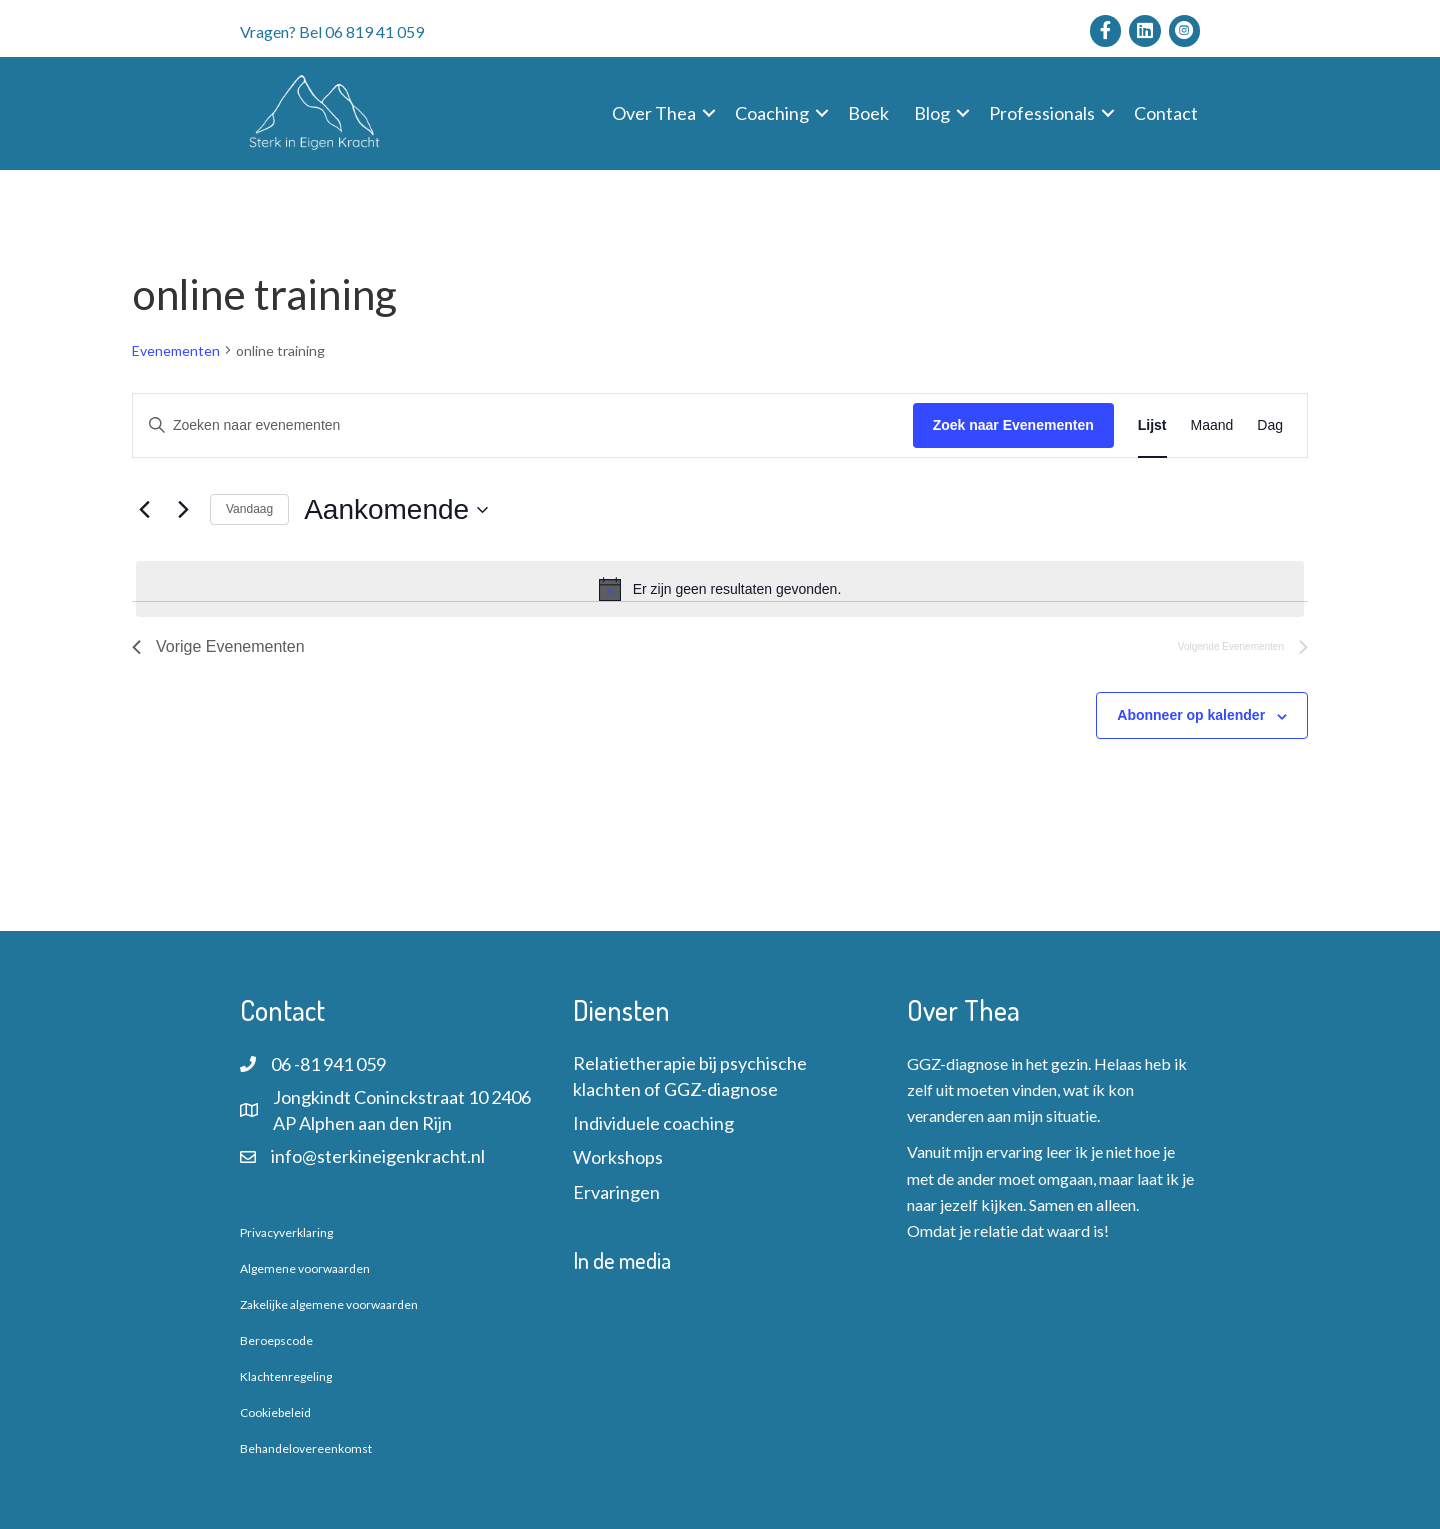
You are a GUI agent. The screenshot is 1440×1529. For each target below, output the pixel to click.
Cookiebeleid (275, 1412)
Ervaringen (616, 1192)
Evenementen (176, 350)
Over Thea (654, 113)
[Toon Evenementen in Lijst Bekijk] (1152, 425)
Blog (932, 113)
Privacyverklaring (286, 1232)
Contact (1166, 113)
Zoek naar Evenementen (1013, 425)
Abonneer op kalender (1191, 715)
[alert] (720, 589)
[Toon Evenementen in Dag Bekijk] (1270, 425)
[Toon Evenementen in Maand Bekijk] (1212, 425)
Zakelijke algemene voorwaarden (329, 1304)
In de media (622, 1260)
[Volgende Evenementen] (183, 510)
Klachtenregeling (286, 1376)
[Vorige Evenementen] (144, 510)
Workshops (618, 1157)
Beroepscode (276, 1340)
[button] (709, 113)
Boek (868, 113)
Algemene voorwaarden (305, 1268)
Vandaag (249, 509)
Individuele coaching (653, 1123)
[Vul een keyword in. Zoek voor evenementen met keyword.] (523, 425)
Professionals (1042, 113)
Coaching (772, 113)
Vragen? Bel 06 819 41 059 (332, 31)
